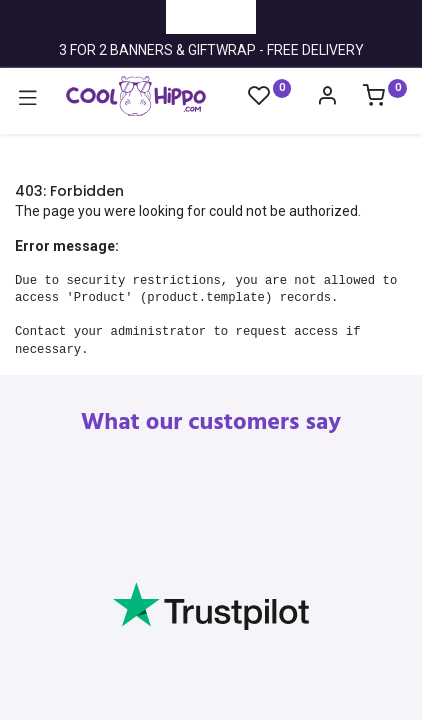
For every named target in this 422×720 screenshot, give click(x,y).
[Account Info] (327, 98)
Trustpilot (211, 16)
